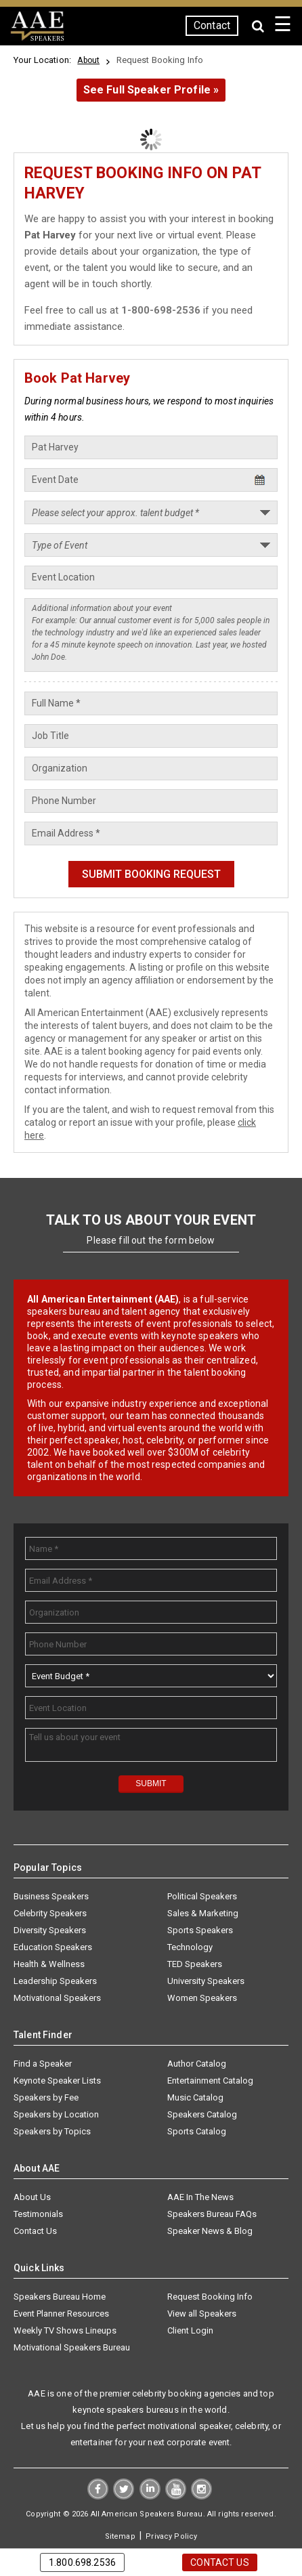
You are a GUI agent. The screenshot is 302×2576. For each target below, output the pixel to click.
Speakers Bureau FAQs (212, 2214)
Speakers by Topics (52, 2131)
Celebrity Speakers (50, 1913)
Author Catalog (196, 2063)
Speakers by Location (56, 2114)
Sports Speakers (200, 1930)
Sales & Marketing (202, 1913)
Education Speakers (53, 1947)
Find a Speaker (43, 2063)
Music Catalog (195, 2097)
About (88, 60)
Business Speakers (51, 1896)
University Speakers (205, 1981)
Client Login (190, 2330)
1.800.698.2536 (82, 2562)
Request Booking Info (210, 2297)
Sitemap (120, 2536)
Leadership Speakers (55, 1981)
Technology (190, 1947)
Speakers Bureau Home (60, 2297)
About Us (32, 2197)
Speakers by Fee (46, 2097)
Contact (212, 25)
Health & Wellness (49, 1964)
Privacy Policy (171, 2536)
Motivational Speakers (57, 1998)
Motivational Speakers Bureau (72, 2347)
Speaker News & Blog (210, 2231)
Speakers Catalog (202, 2114)
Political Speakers (202, 1896)
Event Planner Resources (61, 2313)
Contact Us (35, 2231)
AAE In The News (200, 2197)
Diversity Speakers (50, 1930)
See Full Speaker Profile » (151, 89)
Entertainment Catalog (210, 2080)
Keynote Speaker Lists (57, 2080)
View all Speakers (201, 2313)
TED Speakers (194, 1964)
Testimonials (38, 2214)
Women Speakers (202, 1998)
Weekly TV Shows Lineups (65, 2330)
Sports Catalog (196, 2131)
